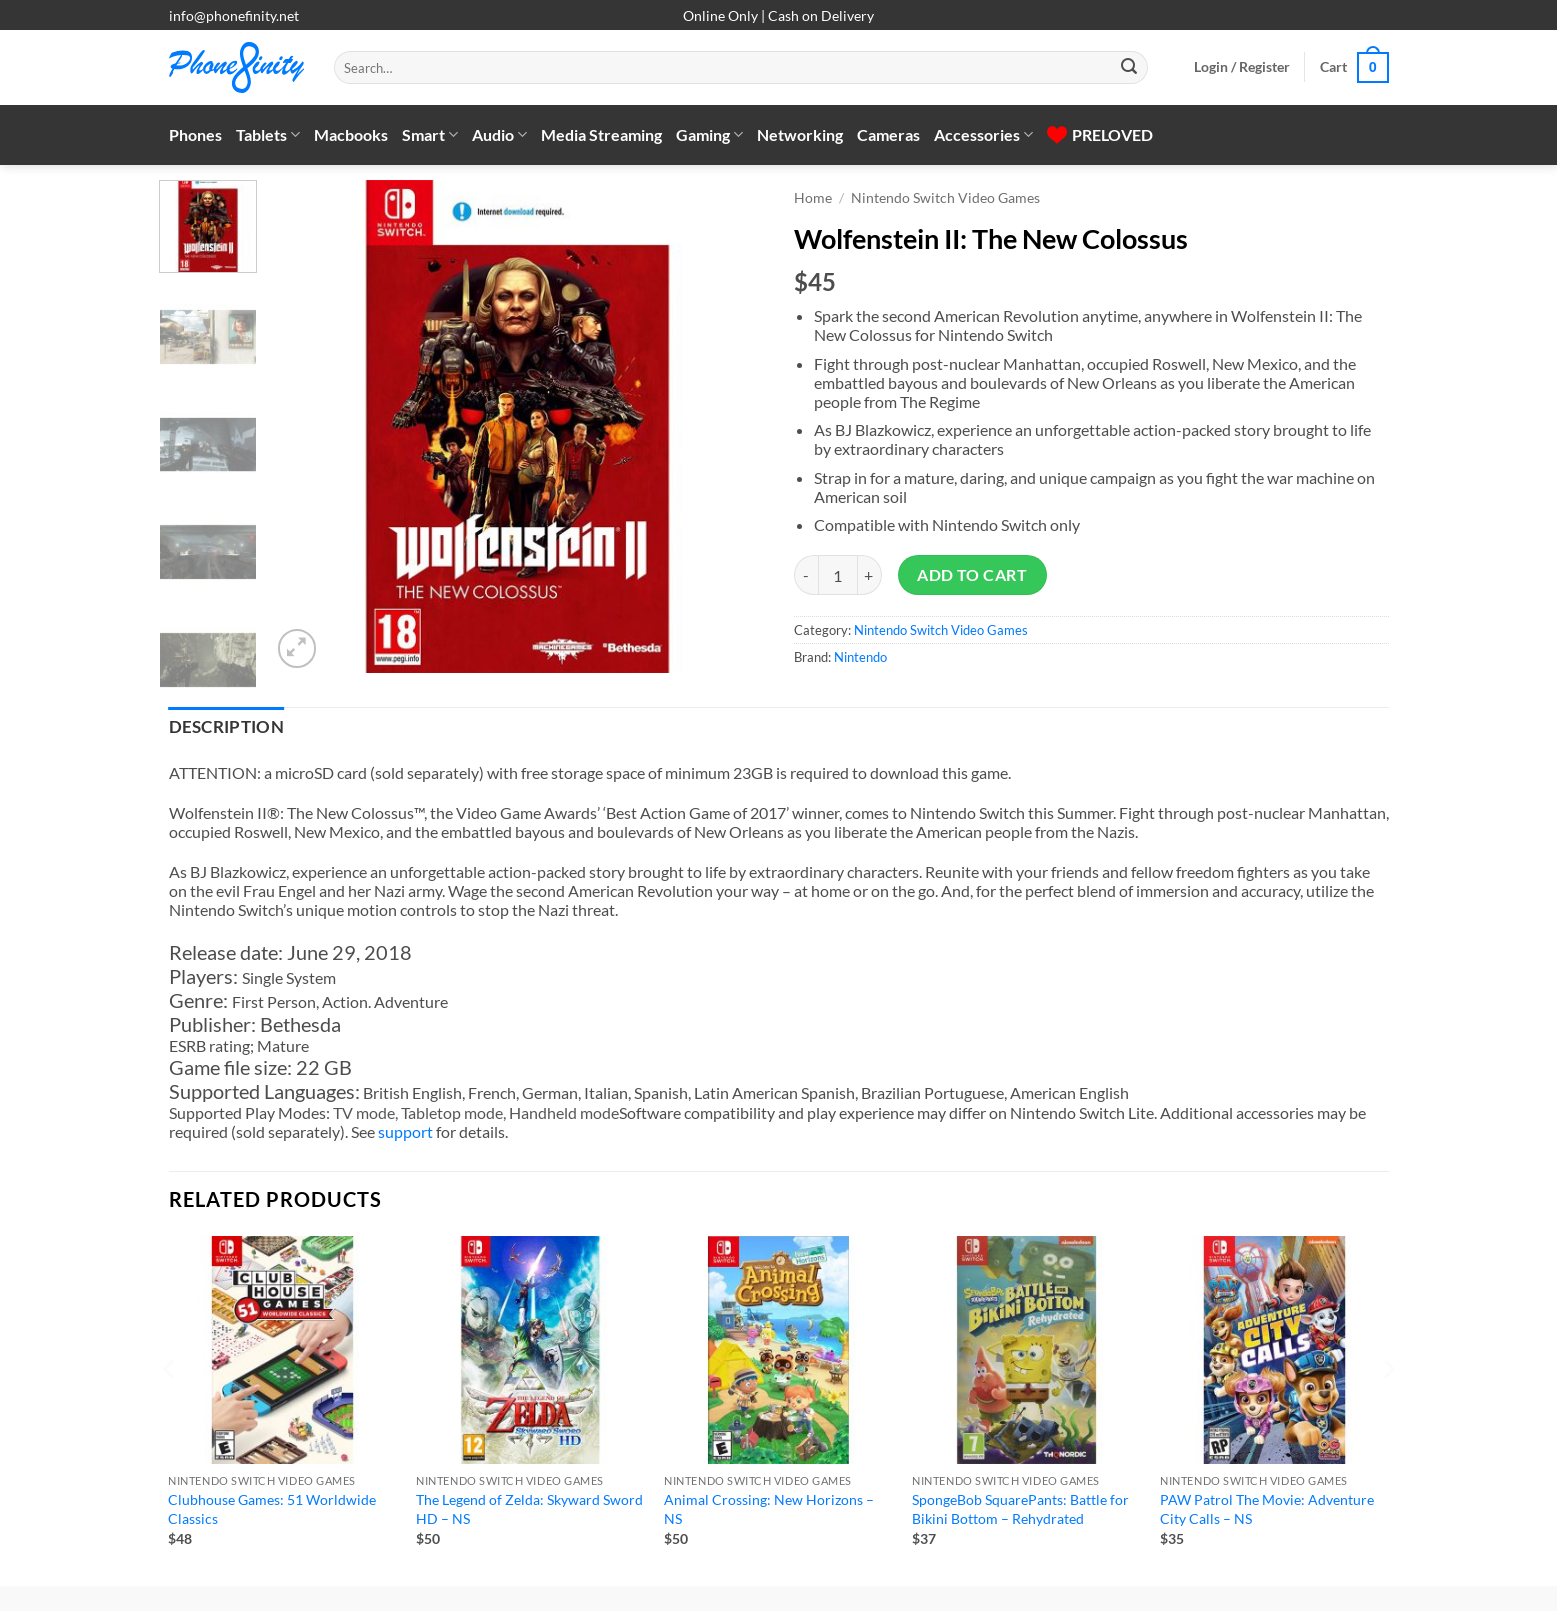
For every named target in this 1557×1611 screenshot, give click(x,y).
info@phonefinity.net (234, 15)
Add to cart (972, 575)
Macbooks (351, 134)
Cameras (888, 134)
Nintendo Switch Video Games (945, 198)
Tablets (268, 135)
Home (813, 198)
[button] (1242, 67)
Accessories (983, 135)
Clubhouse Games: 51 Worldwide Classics (272, 1509)
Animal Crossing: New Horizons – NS (769, 1509)
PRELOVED (1100, 134)
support (405, 1131)
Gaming (709, 135)
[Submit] (1130, 68)
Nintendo (860, 657)
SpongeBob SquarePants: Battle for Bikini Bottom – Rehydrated (1020, 1509)
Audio (499, 135)
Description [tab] (227, 727)
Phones (195, 134)
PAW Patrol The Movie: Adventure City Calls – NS (1267, 1509)
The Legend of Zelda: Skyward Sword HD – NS (529, 1509)
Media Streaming (601, 134)
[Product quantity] (838, 575)
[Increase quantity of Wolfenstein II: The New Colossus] (870, 575)
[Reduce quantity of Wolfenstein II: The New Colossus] (806, 575)
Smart (430, 135)
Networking (800, 134)
